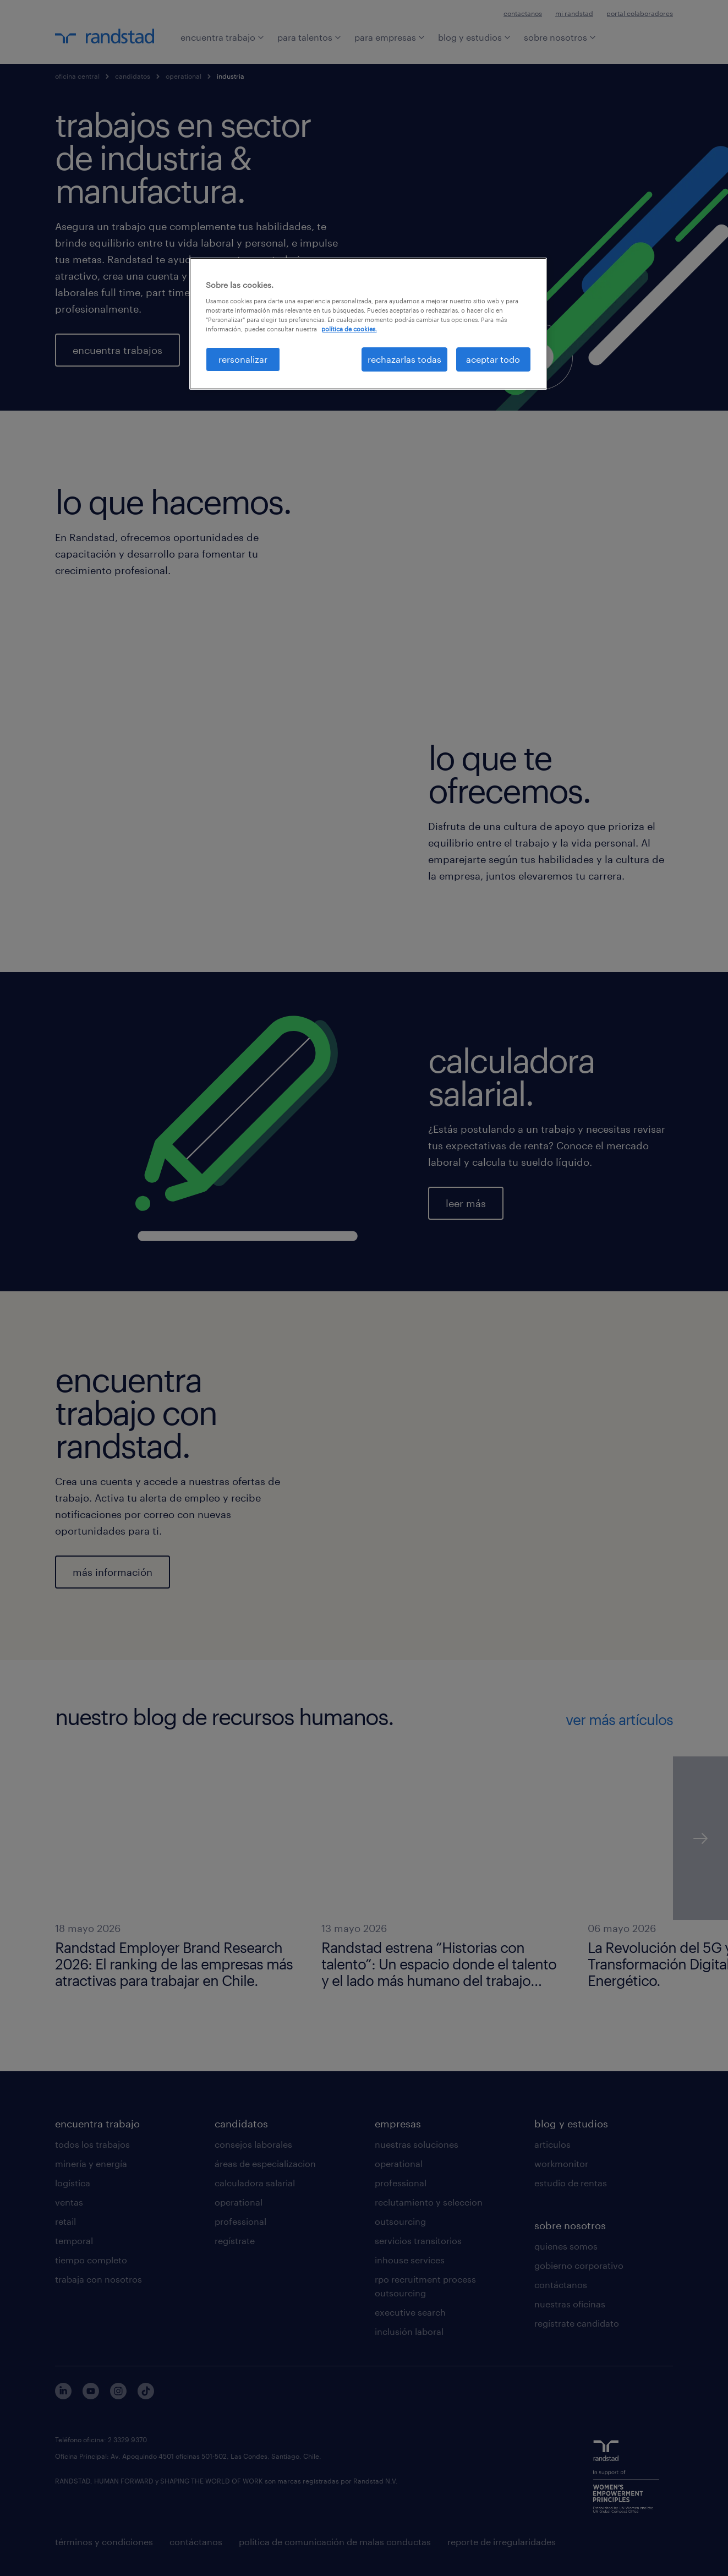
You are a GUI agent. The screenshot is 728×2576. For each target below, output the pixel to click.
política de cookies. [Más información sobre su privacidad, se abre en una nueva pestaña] (349, 328)
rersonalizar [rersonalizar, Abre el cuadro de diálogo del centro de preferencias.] (242, 359)
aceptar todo (493, 359)
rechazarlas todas (404, 359)
